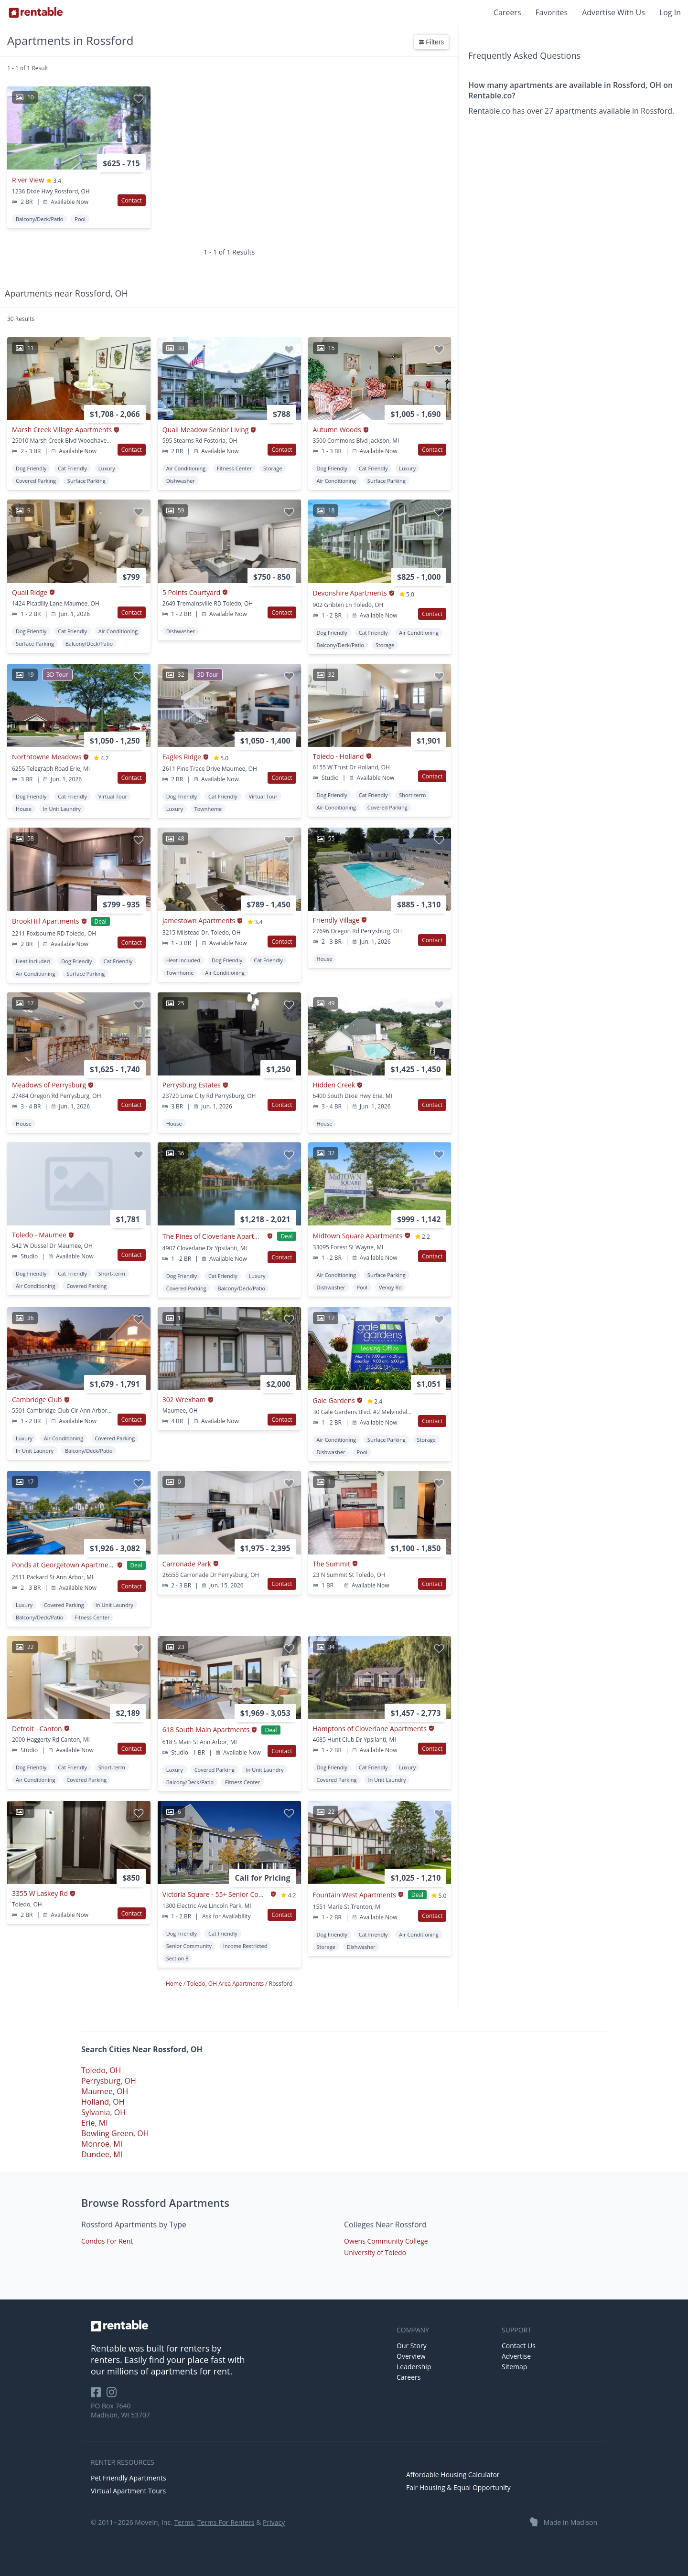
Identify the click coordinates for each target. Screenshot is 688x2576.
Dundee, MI (101, 2154)
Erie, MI (94, 2123)
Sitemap (514, 2366)
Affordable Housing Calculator (453, 2474)
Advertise (516, 2356)
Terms (184, 2522)
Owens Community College (386, 2241)
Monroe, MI (101, 2144)
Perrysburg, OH (108, 2081)
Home (174, 1984)
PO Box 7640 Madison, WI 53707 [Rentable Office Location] (120, 2410)
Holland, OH (103, 2102)
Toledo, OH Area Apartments (226, 1984)
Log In (670, 12)
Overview (411, 2356)
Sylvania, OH (103, 2112)
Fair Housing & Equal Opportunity (458, 2487)
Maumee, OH (104, 2091)
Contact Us (519, 2345)
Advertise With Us (613, 12)
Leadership (414, 2366)
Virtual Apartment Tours (128, 2490)
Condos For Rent (107, 2241)
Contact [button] (131, 200)
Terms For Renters (226, 2522)
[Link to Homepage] (36, 12)
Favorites (552, 12)
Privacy (274, 2522)
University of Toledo (375, 2252)
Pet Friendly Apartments (128, 2477)
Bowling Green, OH (115, 2133)
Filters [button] (431, 42)
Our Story (412, 2345)
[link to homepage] (239, 2326)
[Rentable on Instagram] (113, 2395)
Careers (507, 12)
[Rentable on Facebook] (99, 2395)
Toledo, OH (101, 2070)
